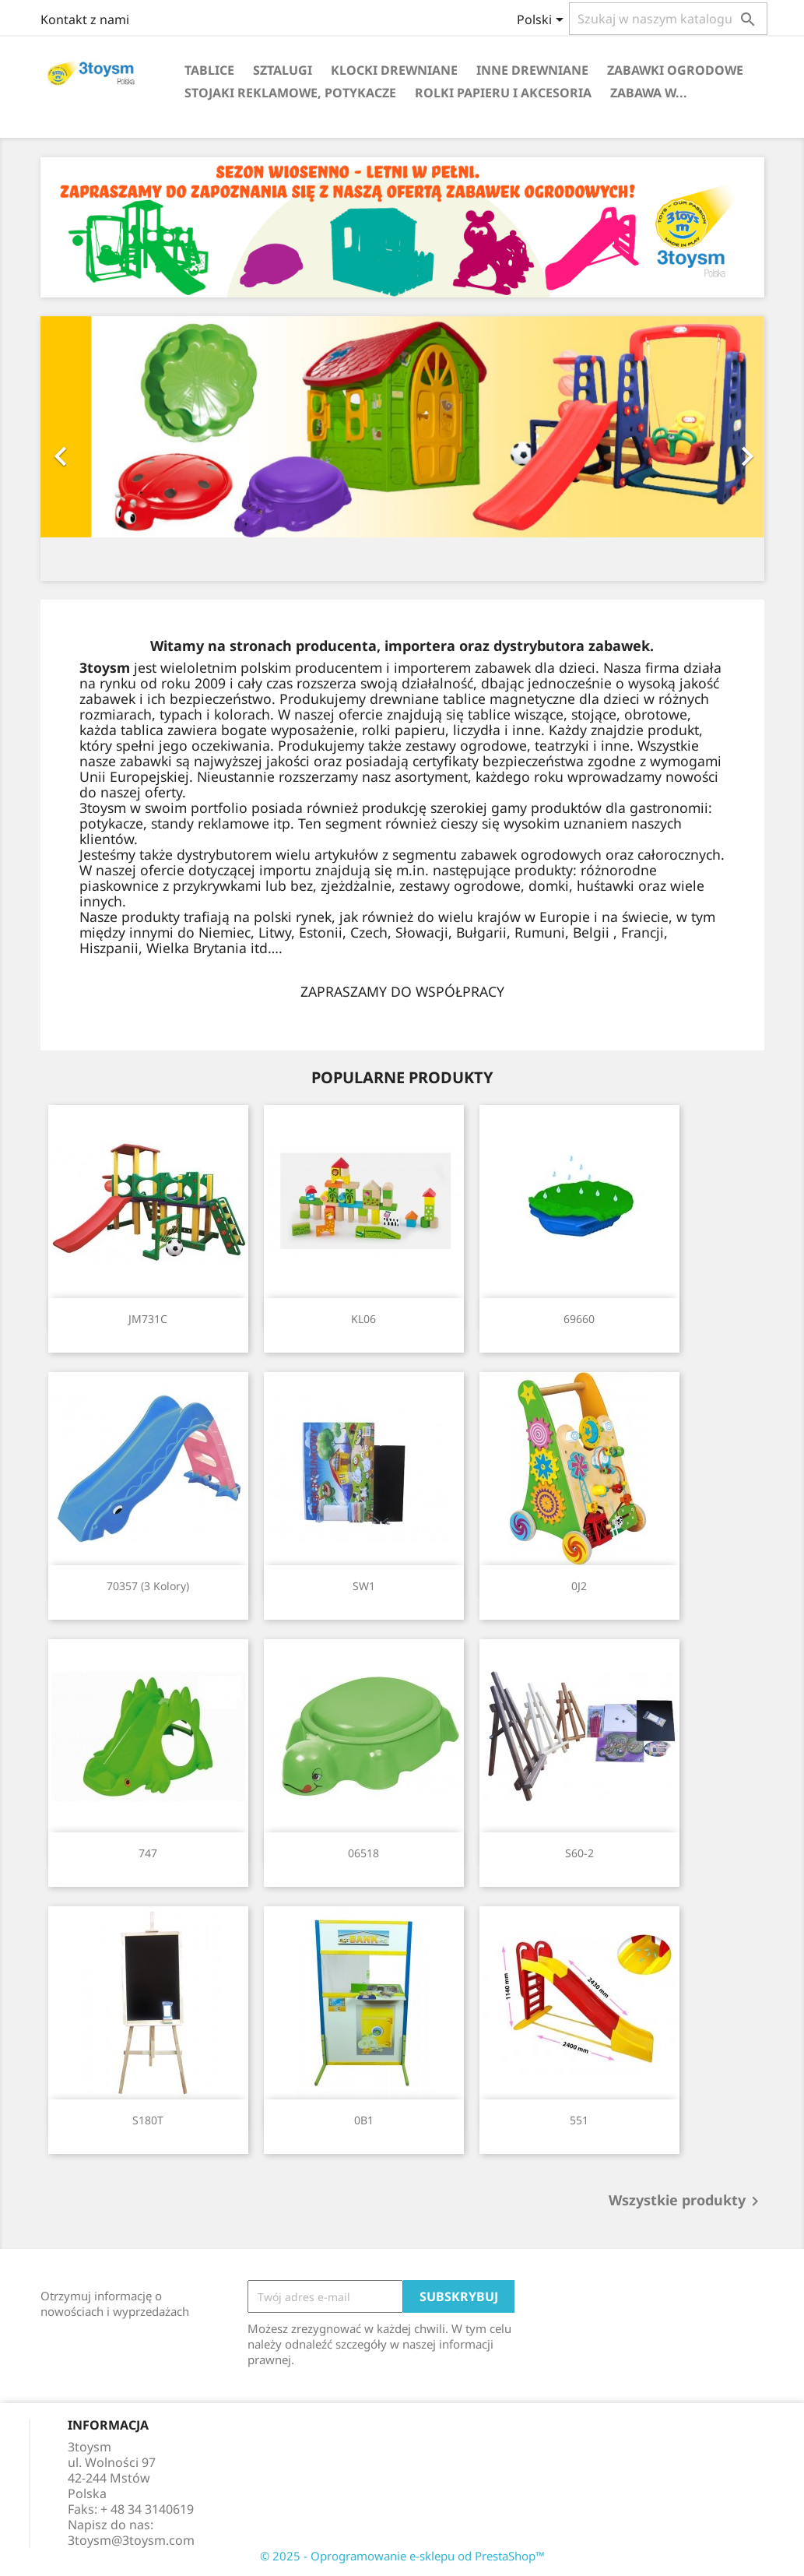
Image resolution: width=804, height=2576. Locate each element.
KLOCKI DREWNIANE (394, 70)
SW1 (364, 1585)
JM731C (147, 1318)
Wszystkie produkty (686, 2201)
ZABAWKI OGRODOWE (675, 70)
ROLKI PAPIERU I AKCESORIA (503, 92)
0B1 (364, 2120)
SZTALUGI (282, 70)
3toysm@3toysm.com (131, 2540)
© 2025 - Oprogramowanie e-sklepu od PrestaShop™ (402, 2556)
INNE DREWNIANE (532, 70)
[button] (94, 448)
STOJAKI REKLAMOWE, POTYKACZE (290, 92)
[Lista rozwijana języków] (543, 21)
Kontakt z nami (84, 19)
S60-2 (579, 1853)
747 (148, 1853)
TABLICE (209, 70)
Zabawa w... (648, 92)
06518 (363, 1853)
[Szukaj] (668, 18)
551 (579, 2120)
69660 (579, 1318)
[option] (402, 448)
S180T (147, 2120)
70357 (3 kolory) (148, 1585)
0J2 (579, 1585)
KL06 (363, 1318)
